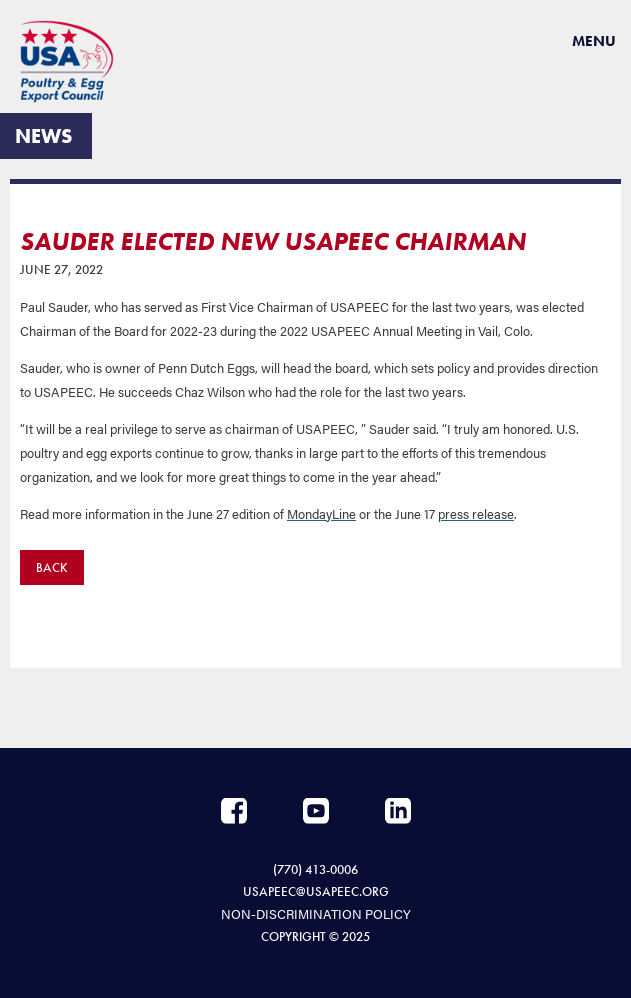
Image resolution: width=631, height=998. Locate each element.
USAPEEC (75, 61)
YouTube (316, 811)
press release (476, 513)
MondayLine (321, 513)
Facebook (234, 811)
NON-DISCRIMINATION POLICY (316, 913)
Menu (594, 41)
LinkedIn (398, 811)
